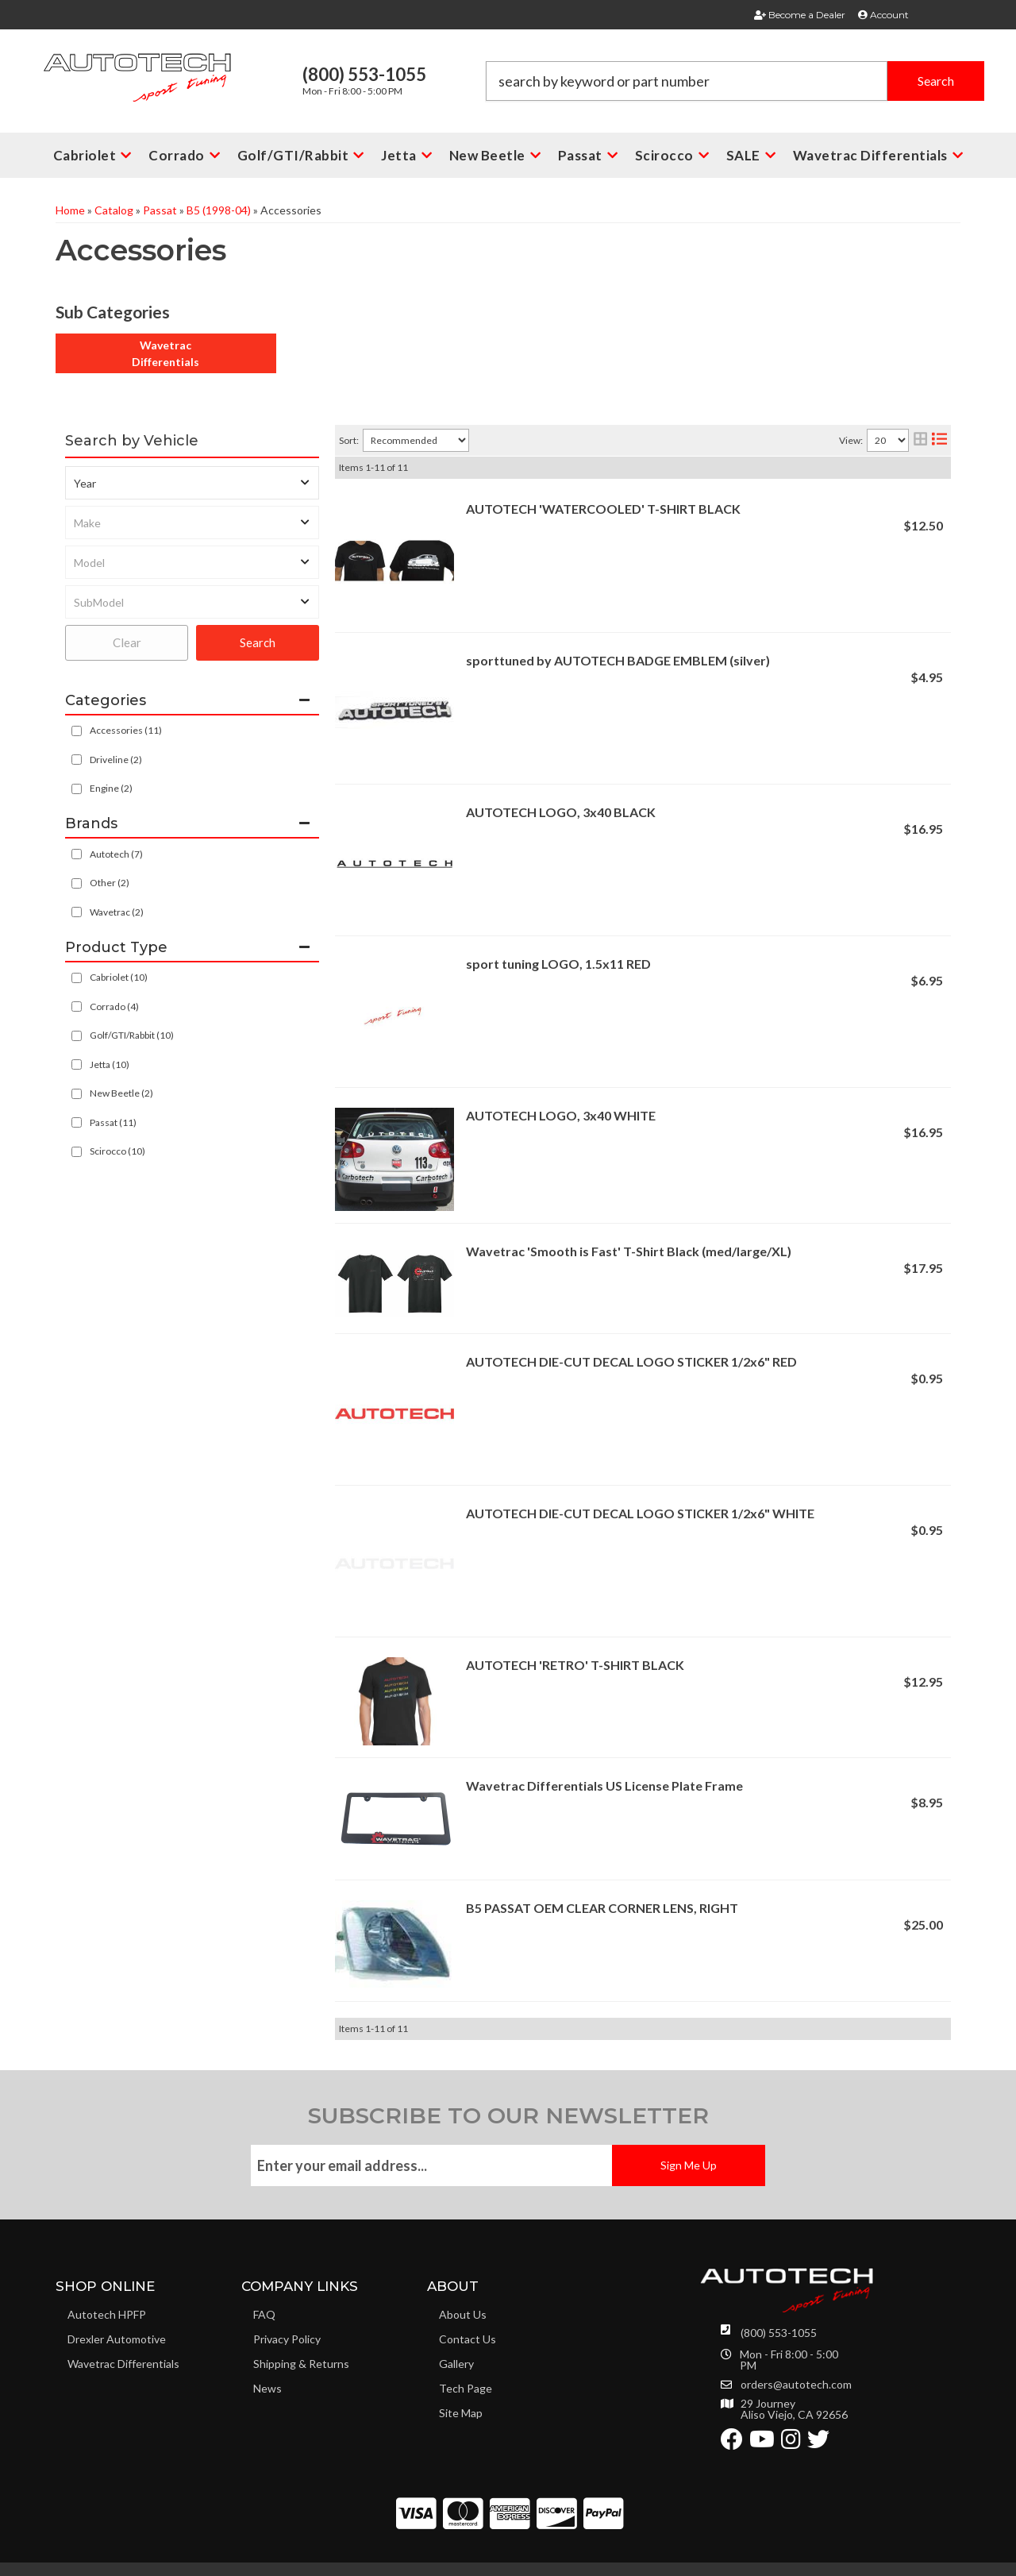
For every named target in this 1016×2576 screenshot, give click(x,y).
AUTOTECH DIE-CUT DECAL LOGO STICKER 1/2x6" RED (631, 1361)
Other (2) (109, 883)
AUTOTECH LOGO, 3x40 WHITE (561, 1115)
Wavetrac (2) (117, 912)
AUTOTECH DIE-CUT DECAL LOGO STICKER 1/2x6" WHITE (640, 1513)
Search (257, 642)
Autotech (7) (116, 854)
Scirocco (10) (117, 1151)
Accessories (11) (126, 730)
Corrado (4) (114, 1006)
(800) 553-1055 (779, 2332)
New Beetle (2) (121, 1093)
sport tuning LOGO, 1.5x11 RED (558, 963)
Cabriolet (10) (119, 977)
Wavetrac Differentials (165, 353)
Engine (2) (111, 788)
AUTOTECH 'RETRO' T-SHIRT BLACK (575, 1664)
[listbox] (192, 482)
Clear (127, 642)
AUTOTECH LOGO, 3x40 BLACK (561, 811)
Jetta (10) (109, 1064)
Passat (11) (113, 1122)
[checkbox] (76, 854)
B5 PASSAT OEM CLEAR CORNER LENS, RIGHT (602, 1907)
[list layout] (939, 440)
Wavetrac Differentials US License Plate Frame (604, 1785)
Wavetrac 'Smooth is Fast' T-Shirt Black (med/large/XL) (628, 1251)
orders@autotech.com (796, 2384)
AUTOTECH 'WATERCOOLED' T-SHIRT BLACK (603, 508)
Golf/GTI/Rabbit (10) (132, 1035)
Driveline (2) (116, 759)
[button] (735, 81)
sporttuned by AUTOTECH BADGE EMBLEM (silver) (618, 660)
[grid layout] (920, 440)
